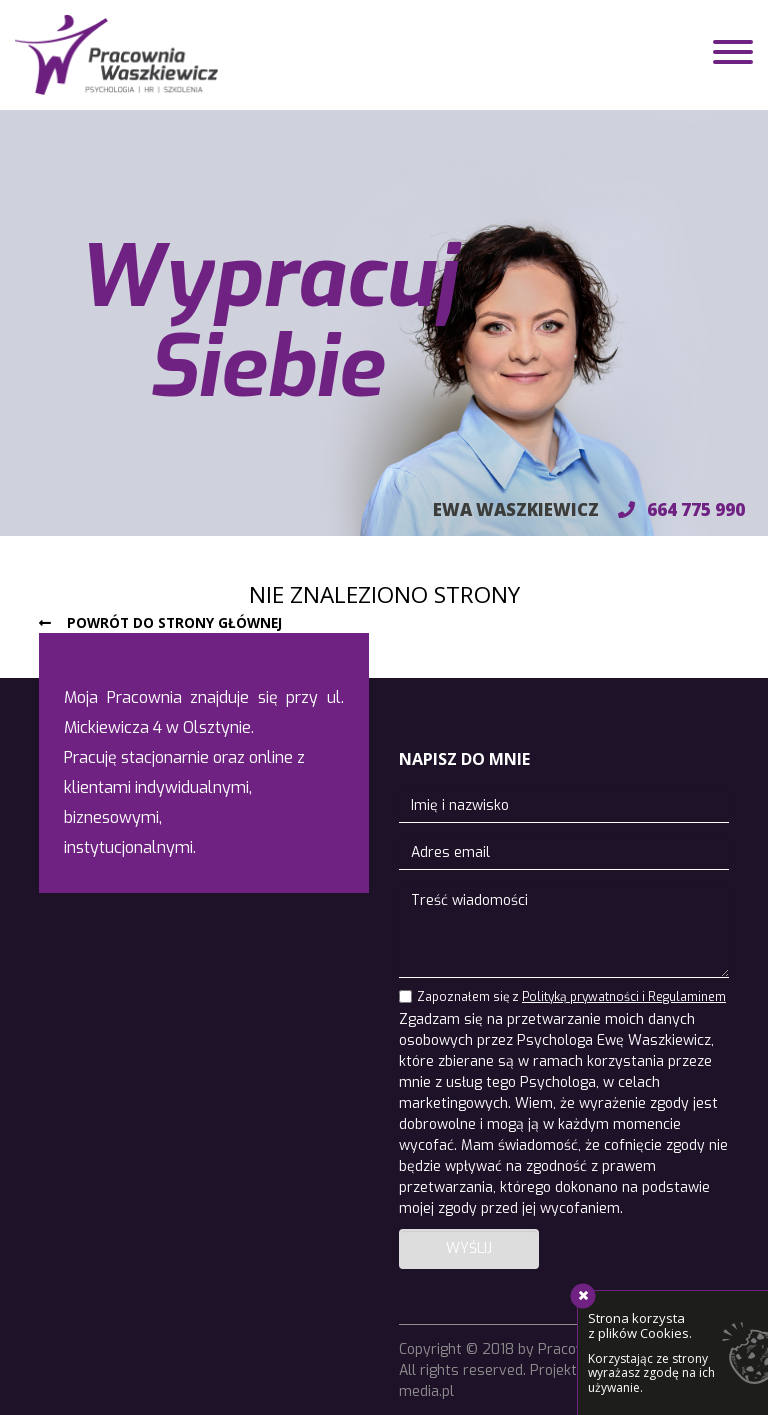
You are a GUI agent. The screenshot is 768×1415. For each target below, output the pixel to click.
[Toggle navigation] (733, 54)
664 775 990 (681, 509)
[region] (384, 323)
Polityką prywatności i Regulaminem (624, 997)
